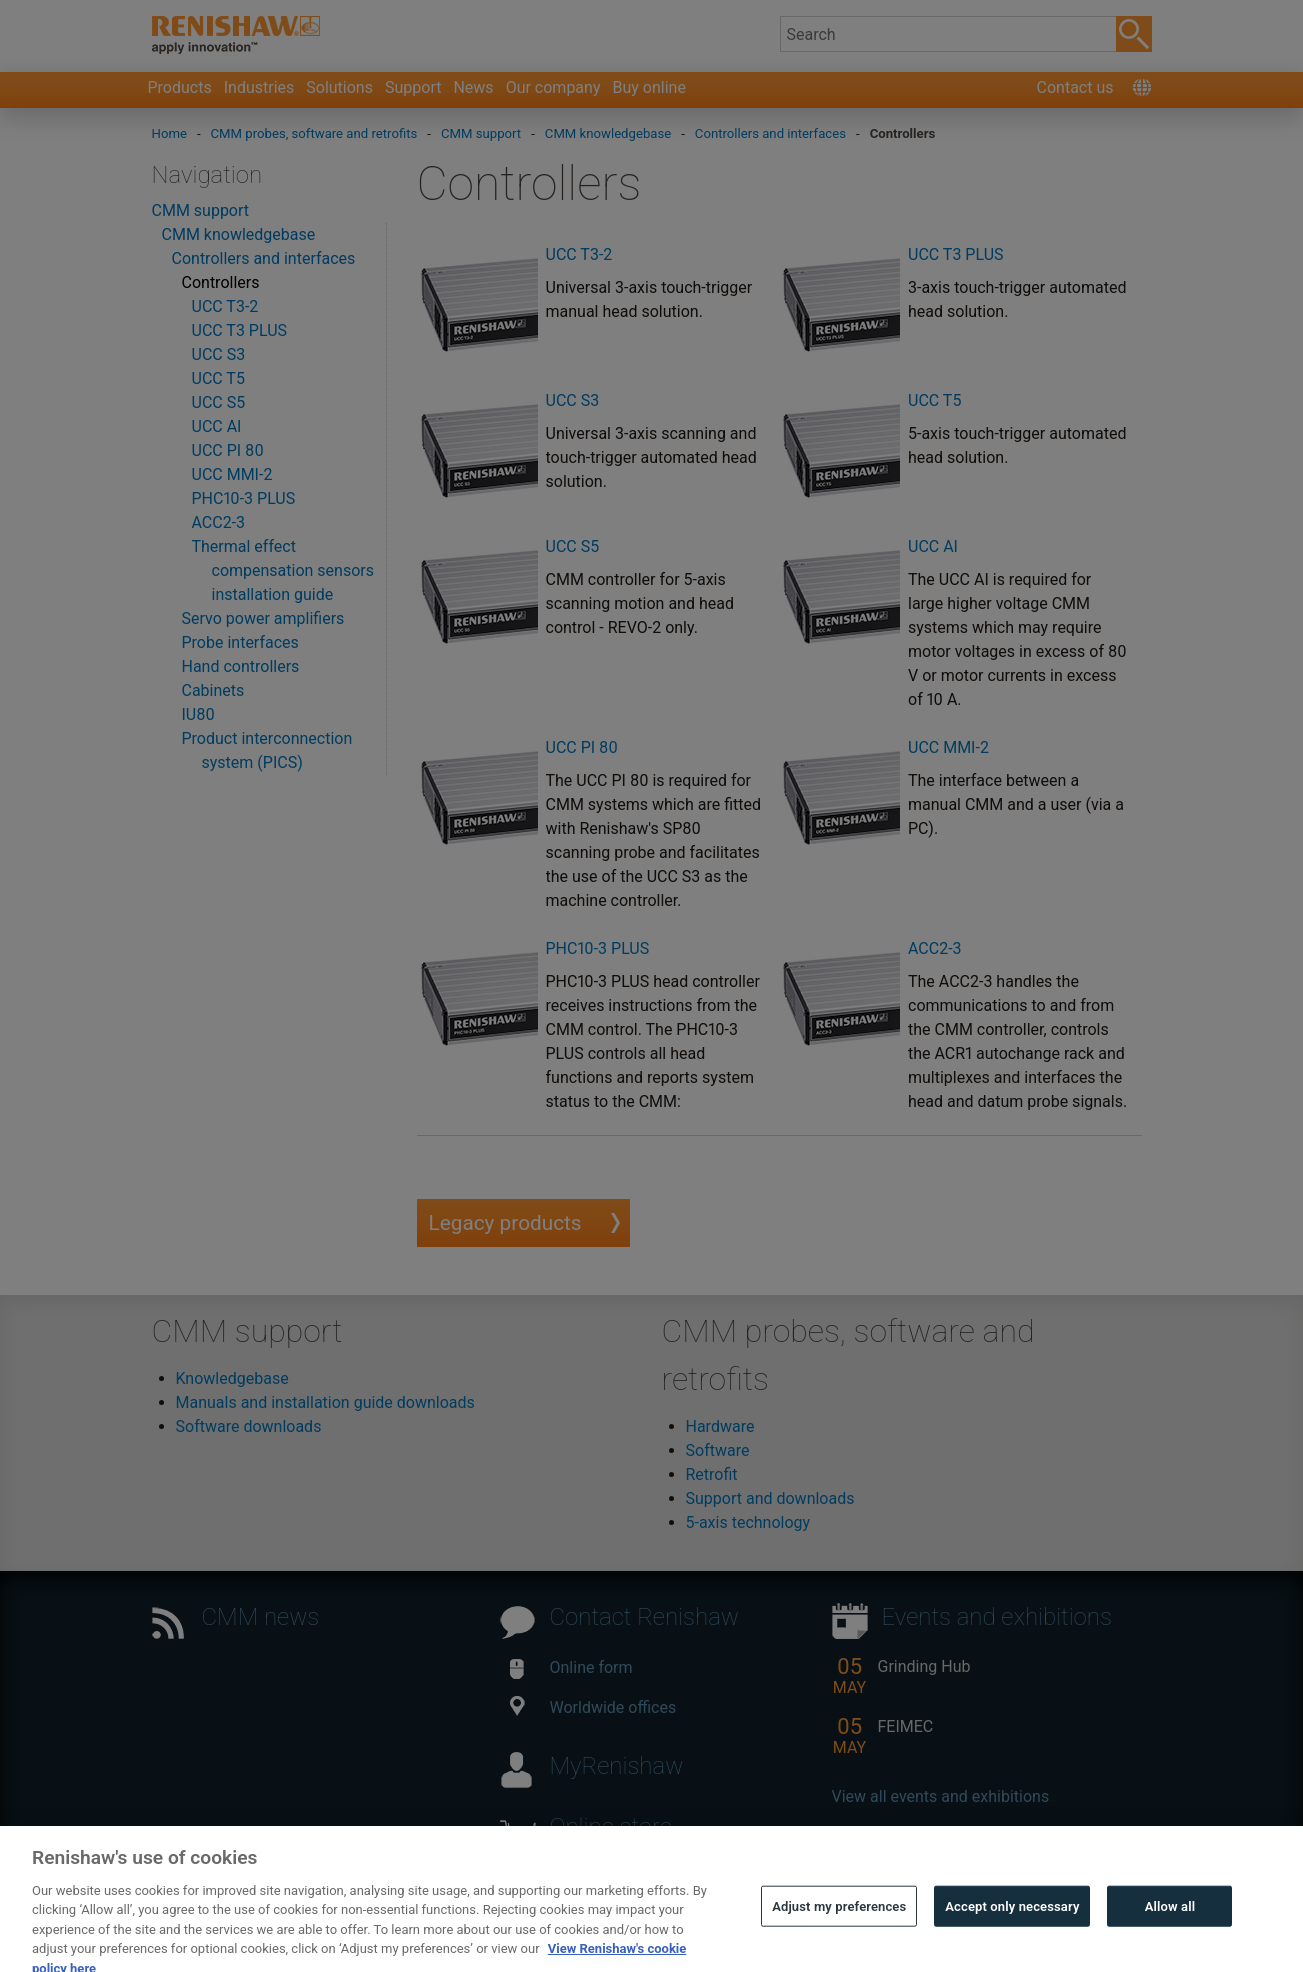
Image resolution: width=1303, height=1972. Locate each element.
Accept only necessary (1012, 1929)
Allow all (1170, 1929)
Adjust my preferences (839, 1929)
